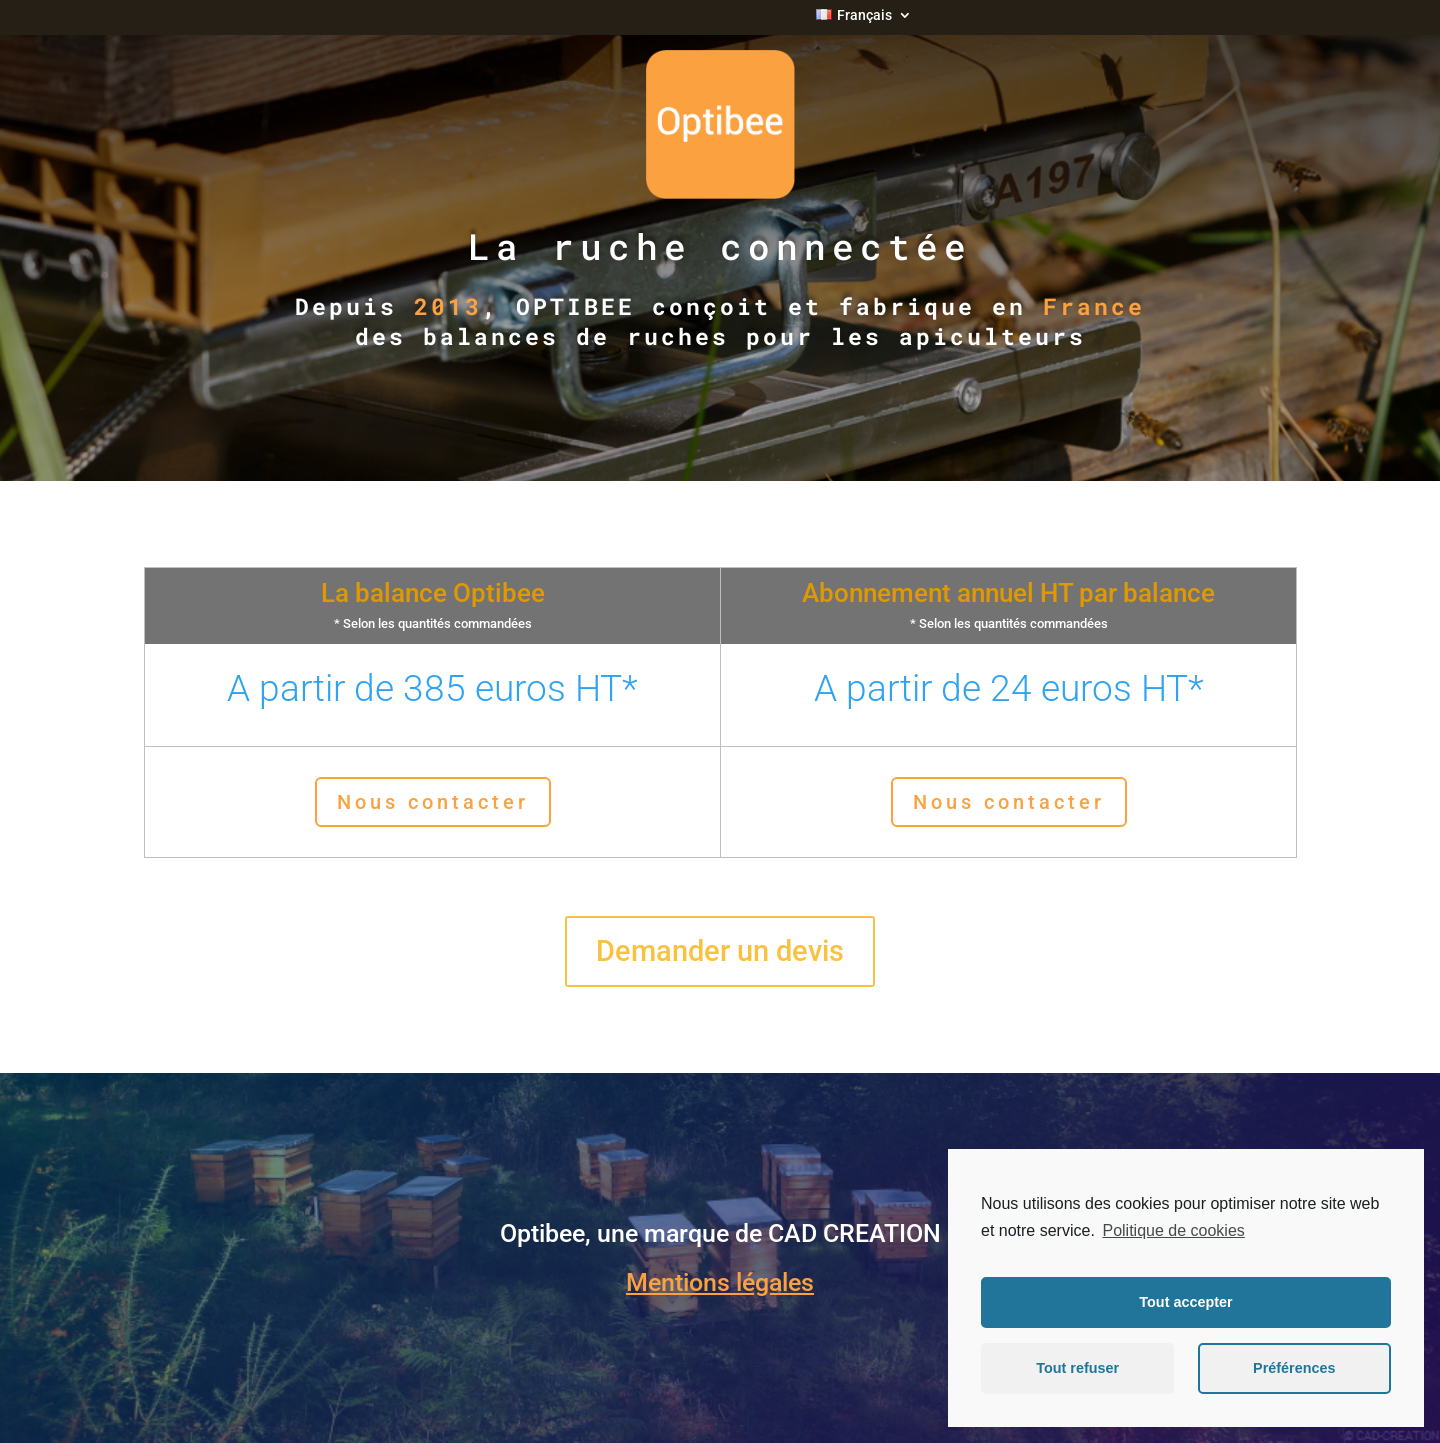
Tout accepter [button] (1185, 1302)
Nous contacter (433, 802)
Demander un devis (720, 951)
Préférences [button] (1294, 1368)
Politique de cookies (1173, 1230)
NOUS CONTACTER (1281, 431)
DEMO (977, 417)
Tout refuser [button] (1077, 1368)
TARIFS (369, 417)
